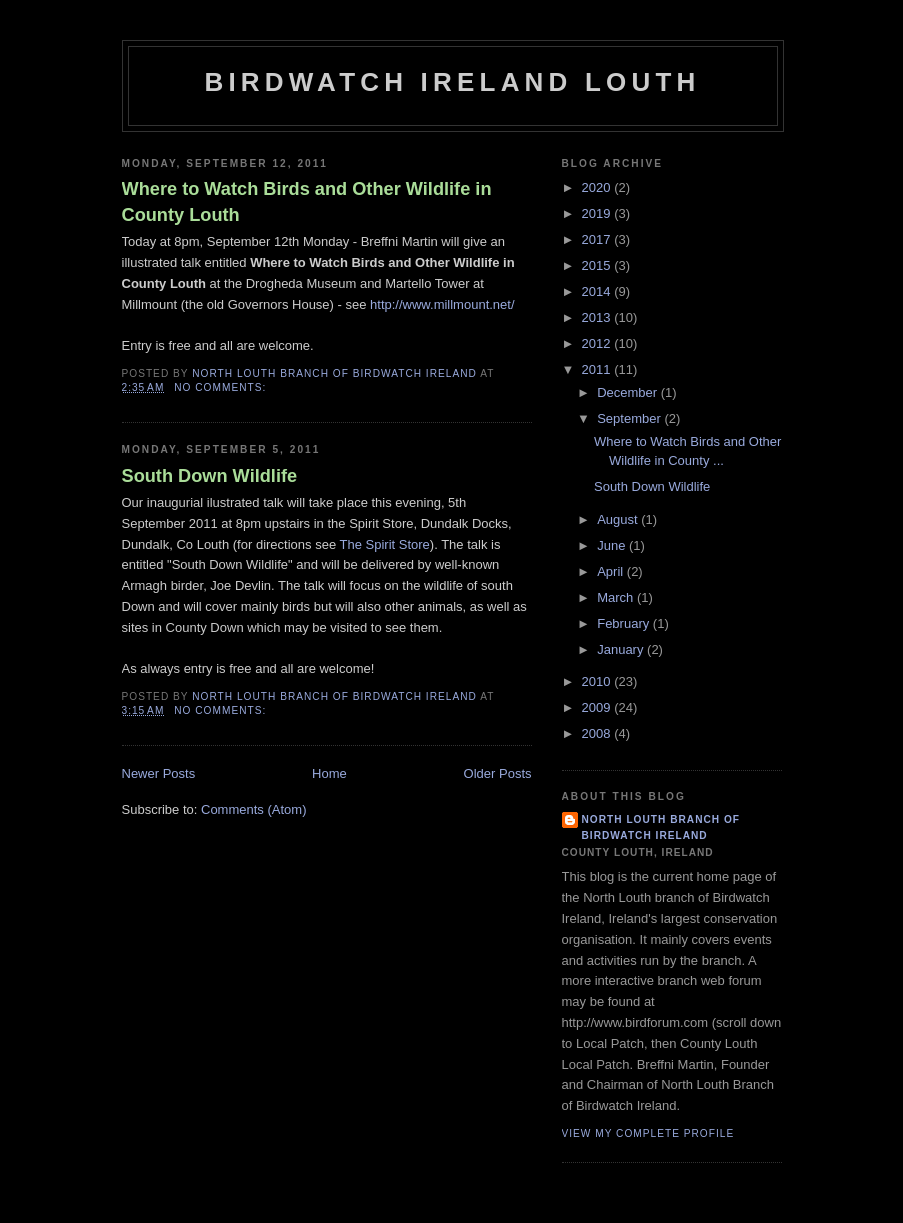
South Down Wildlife (210, 476)
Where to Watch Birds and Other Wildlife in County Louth (307, 201)
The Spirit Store (385, 544)
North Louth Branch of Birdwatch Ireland (661, 827)
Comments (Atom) (253, 809)
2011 (598, 369)
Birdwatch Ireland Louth (452, 82)
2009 (598, 707)
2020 (598, 187)
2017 (598, 239)
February (625, 623)
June (613, 545)
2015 (598, 265)
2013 (598, 317)
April (612, 571)
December (629, 392)
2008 (598, 733)
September (630, 418)
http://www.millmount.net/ (442, 304)
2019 (598, 213)
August (619, 519)
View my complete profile (648, 1133)
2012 (598, 343)
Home (329, 773)
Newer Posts (159, 773)
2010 (598, 681)
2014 (598, 291)
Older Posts (498, 773)
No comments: (222, 387)
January (622, 649)
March (617, 597)
